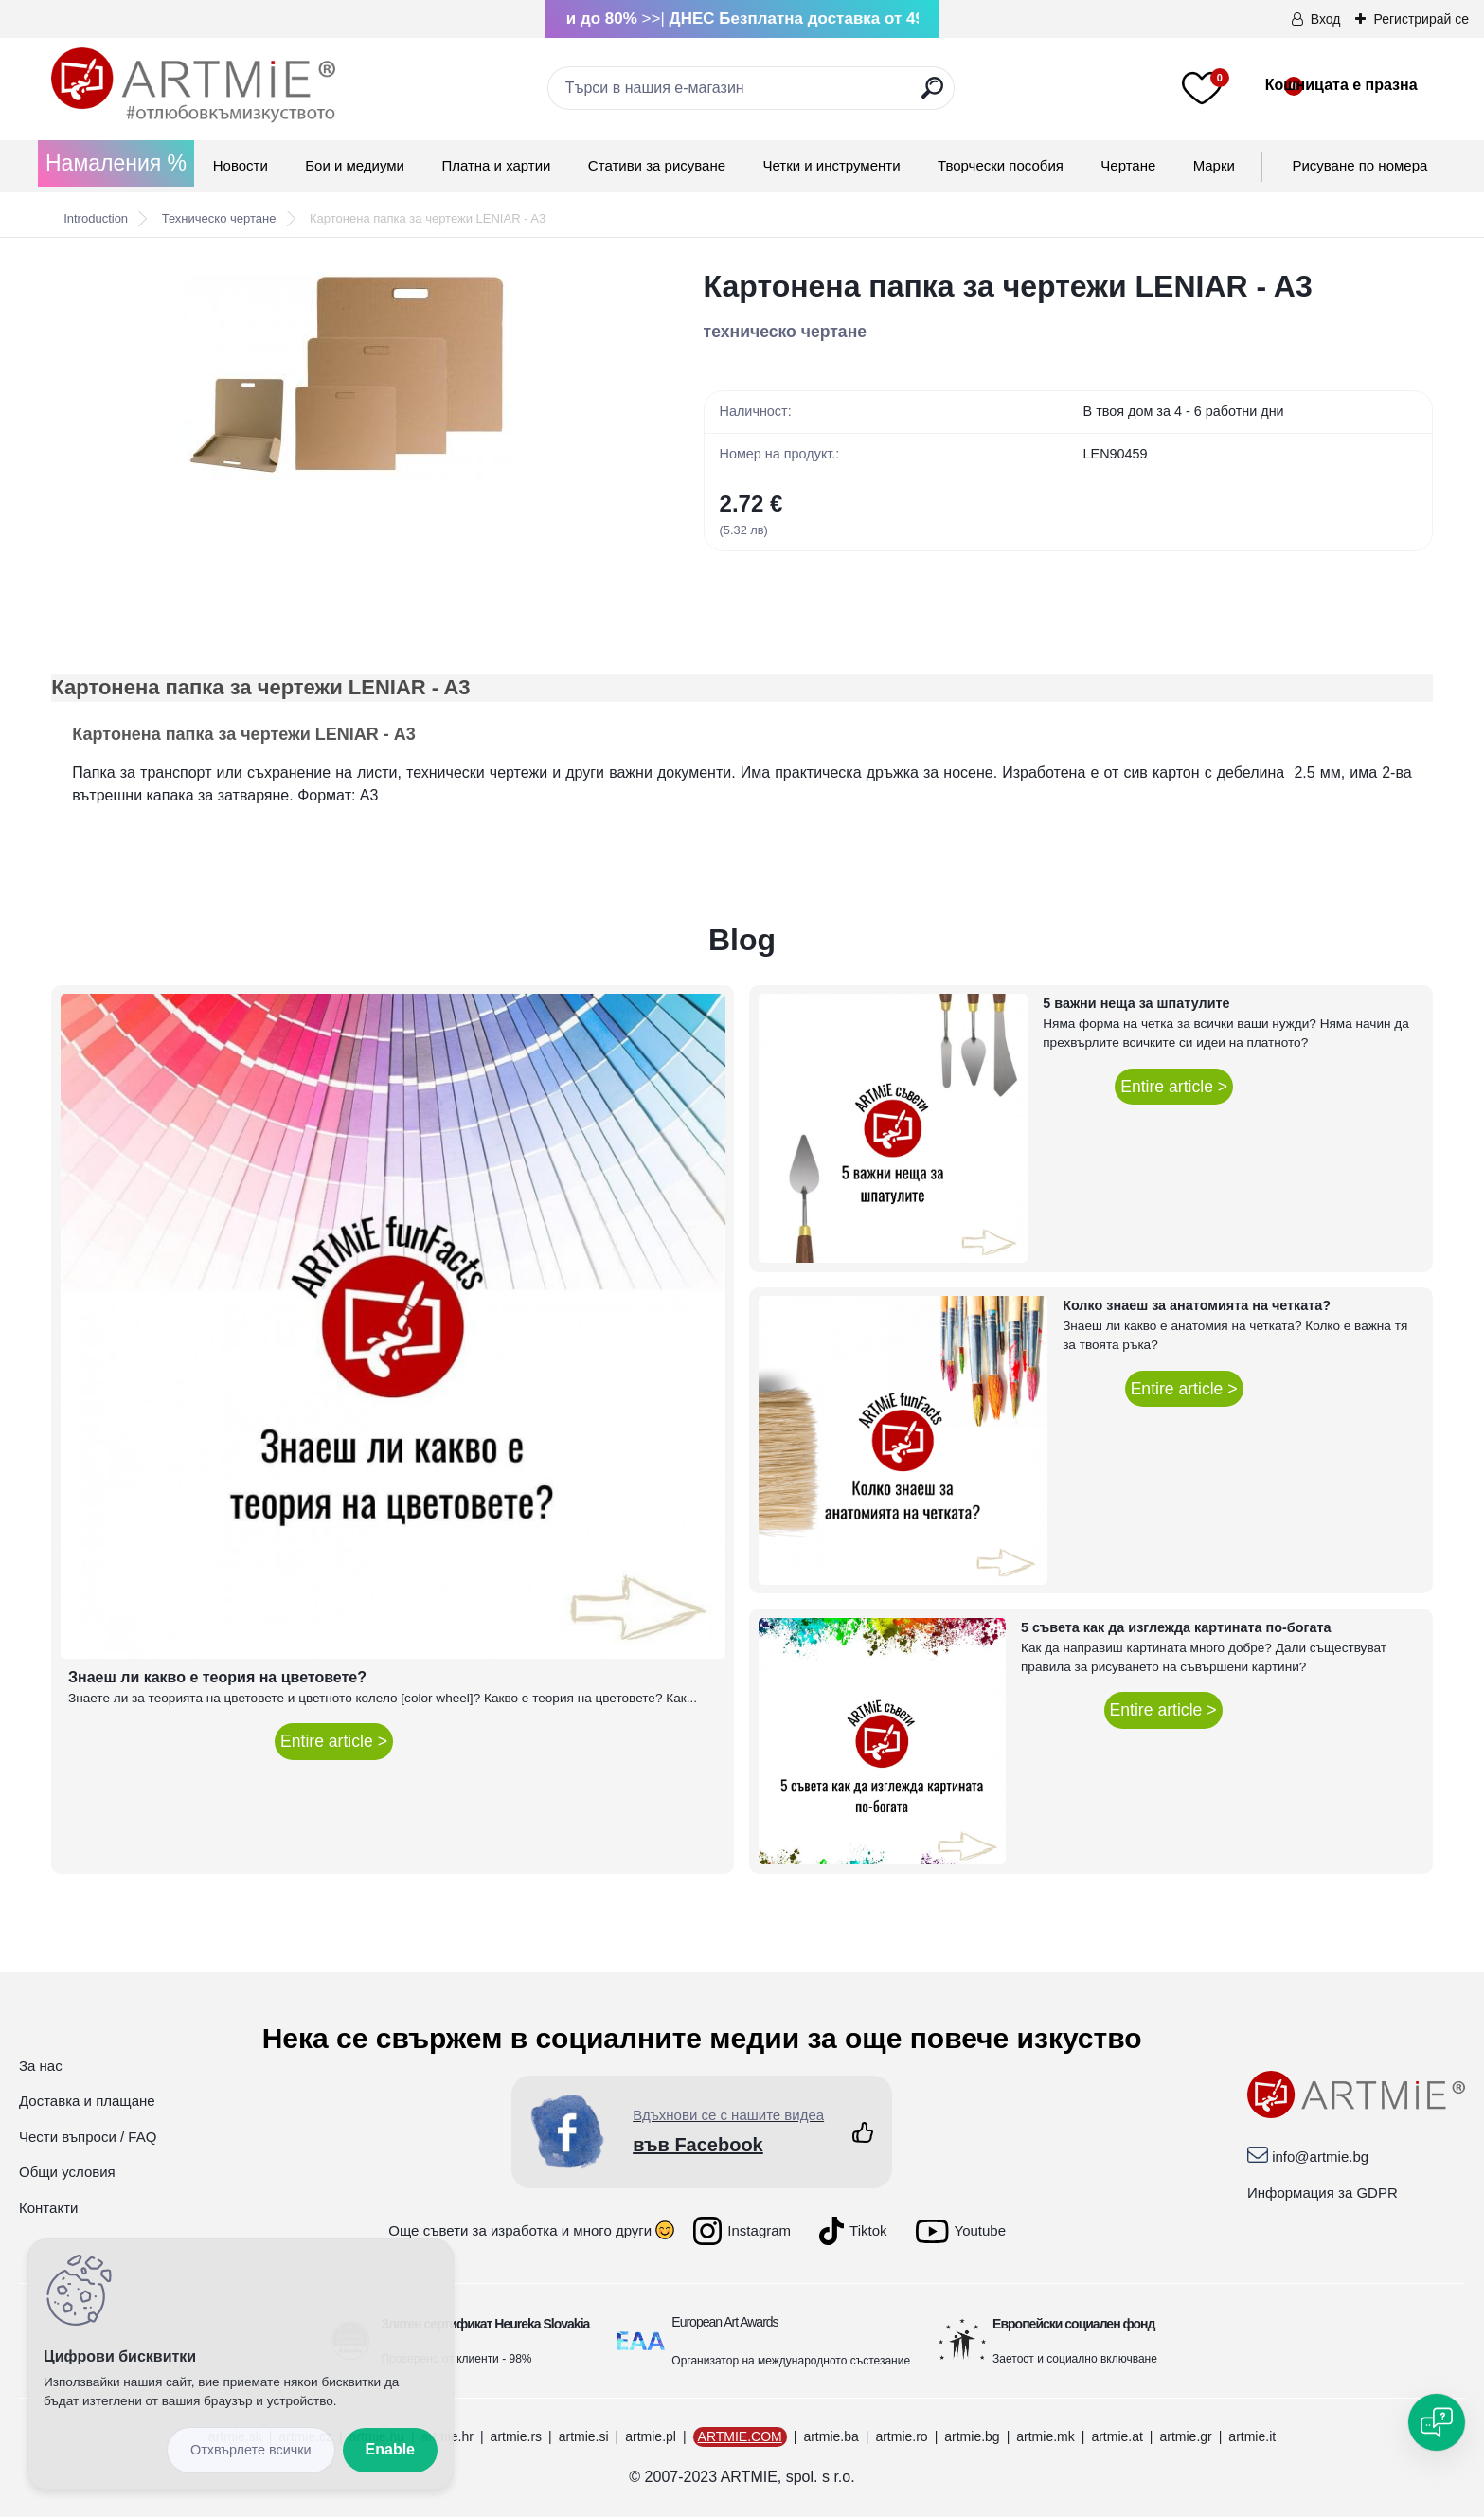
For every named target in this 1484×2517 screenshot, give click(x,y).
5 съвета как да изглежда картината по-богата (1176, 1627)
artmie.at (1116, 2436)
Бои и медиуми (354, 165)
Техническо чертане (219, 218)
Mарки (1214, 165)
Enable (390, 2449)
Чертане (1127, 165)
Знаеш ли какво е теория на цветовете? (217, 1677)
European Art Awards (724, 2321)
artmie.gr (1185, 2436)
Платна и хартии (495, 165)
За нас (41, 2066)
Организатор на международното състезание (790, 2360)
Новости (240, 165)
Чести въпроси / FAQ (87, 2137)
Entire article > (333, 1741)
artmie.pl (650, 2436)
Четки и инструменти (831, 165)
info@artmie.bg (1320, 2156)
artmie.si (584, 2436)
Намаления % (116, 163)
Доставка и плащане (87, 2101)
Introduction (95, 218)
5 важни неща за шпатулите (1136, 1003)
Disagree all (251, 2450)
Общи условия (67, 2172)
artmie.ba (830, 2436)
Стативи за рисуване (656, 165)
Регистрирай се (1421, 19)
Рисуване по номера (1359, 165)
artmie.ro (901, 2436)
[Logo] (193, 85)
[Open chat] (1436, 2422)
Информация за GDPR (1322, 2192)
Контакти (48, 2208)
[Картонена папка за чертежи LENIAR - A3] (346, 374)
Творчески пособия (1001, 165)
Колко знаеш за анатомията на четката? (1197, 1305)
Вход (1326, 19)
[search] (932, 95)
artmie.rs (516, 2436)
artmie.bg (971, 2436)
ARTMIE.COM (740, 2436)
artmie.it (1252, 2436)
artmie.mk (1045, 2436)
